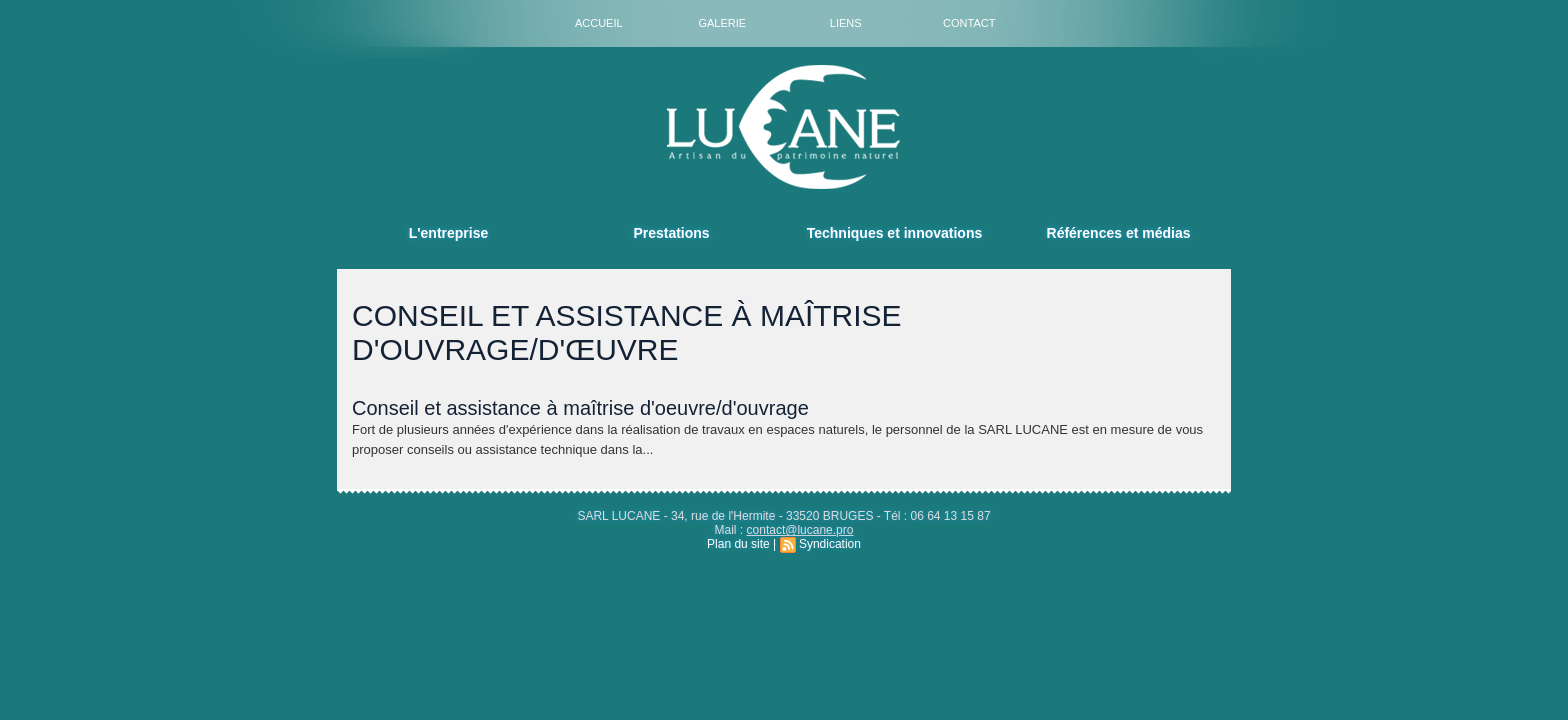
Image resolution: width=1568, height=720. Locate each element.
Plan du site (738, 544)
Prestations (671, 233)
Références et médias (1119, 233)
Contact (969, 23)
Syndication (830, 544)
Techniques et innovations (895, 233)
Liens (846, 23)
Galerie (722, 23)
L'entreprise (449, 233)
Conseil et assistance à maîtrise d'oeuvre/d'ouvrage (580, 408)
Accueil (599, 23)
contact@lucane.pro (800, 530)
